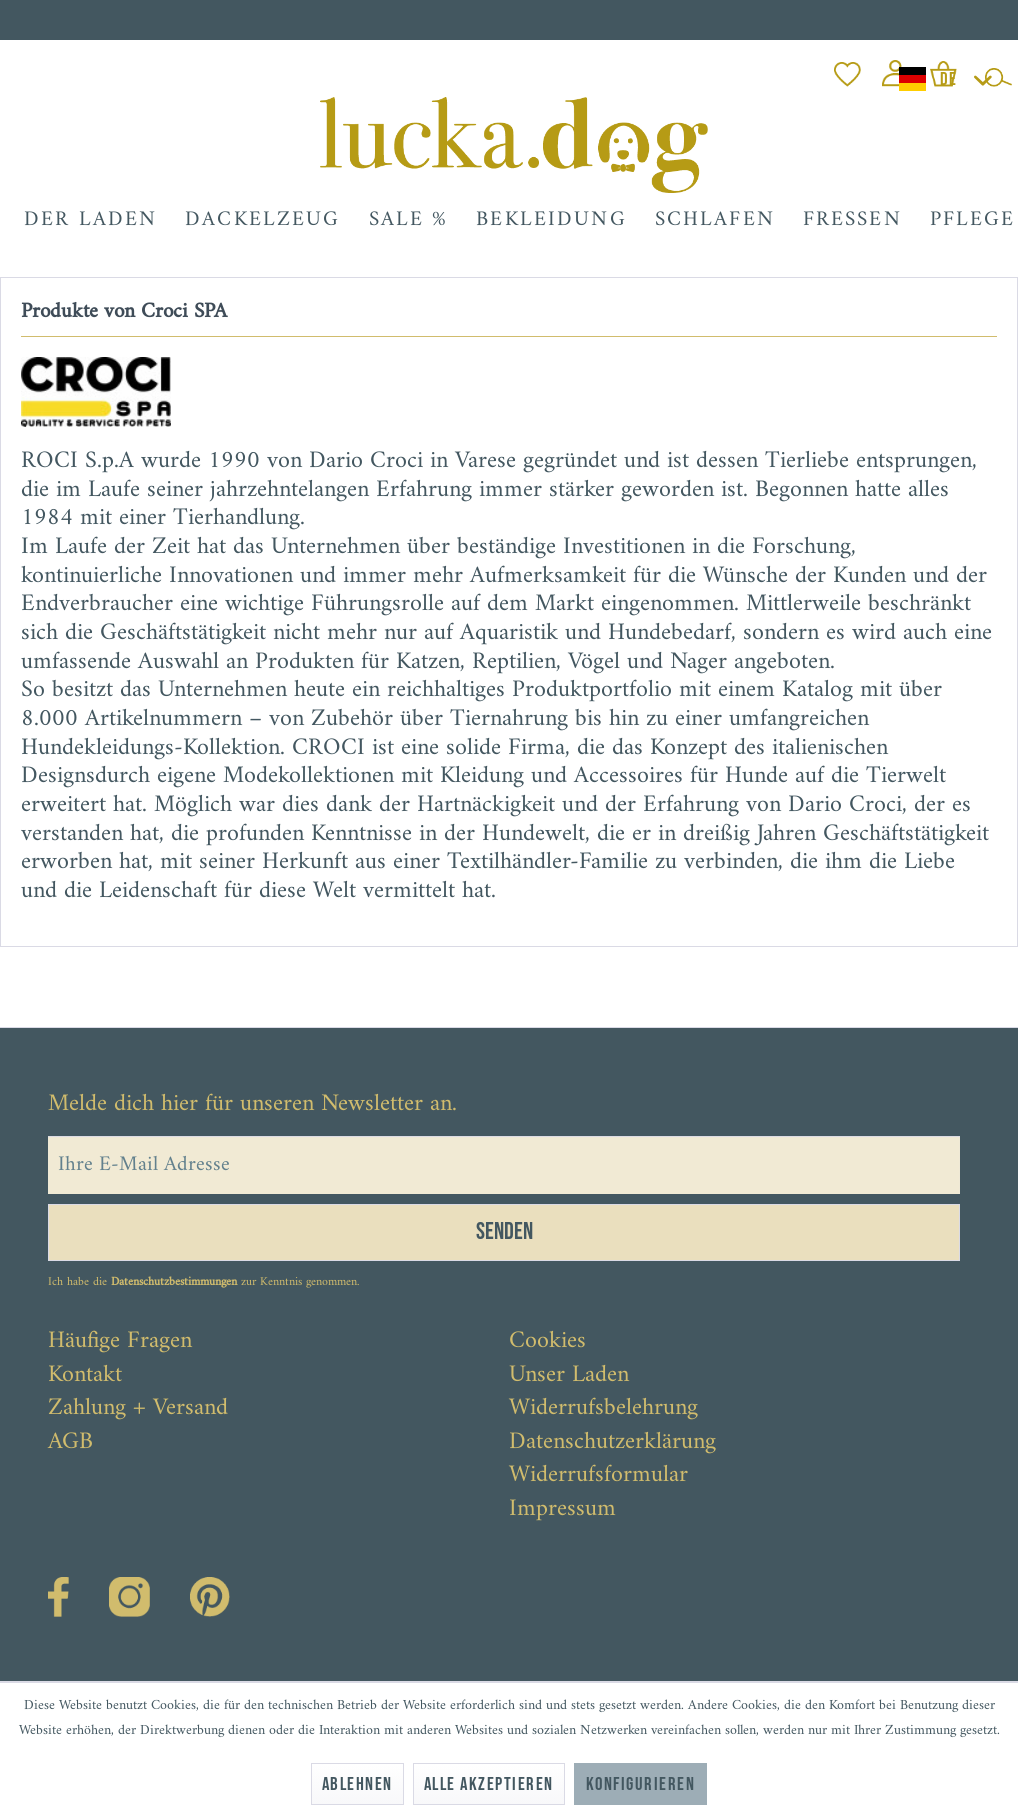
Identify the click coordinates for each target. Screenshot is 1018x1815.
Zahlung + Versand (138, 1409)
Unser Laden (569, 1376)
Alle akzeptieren (489, 1784)
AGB (70, 1443)
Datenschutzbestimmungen (174, 1282)
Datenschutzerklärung (612, 1443)
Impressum (562, 1510)
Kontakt (85, 1376)
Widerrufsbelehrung (603, 1409)
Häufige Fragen (120, 1342)
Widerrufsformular (598, 1476)
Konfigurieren (640, 1784)
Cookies (547, 1342)
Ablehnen (357, 1784)
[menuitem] (847, 68)
